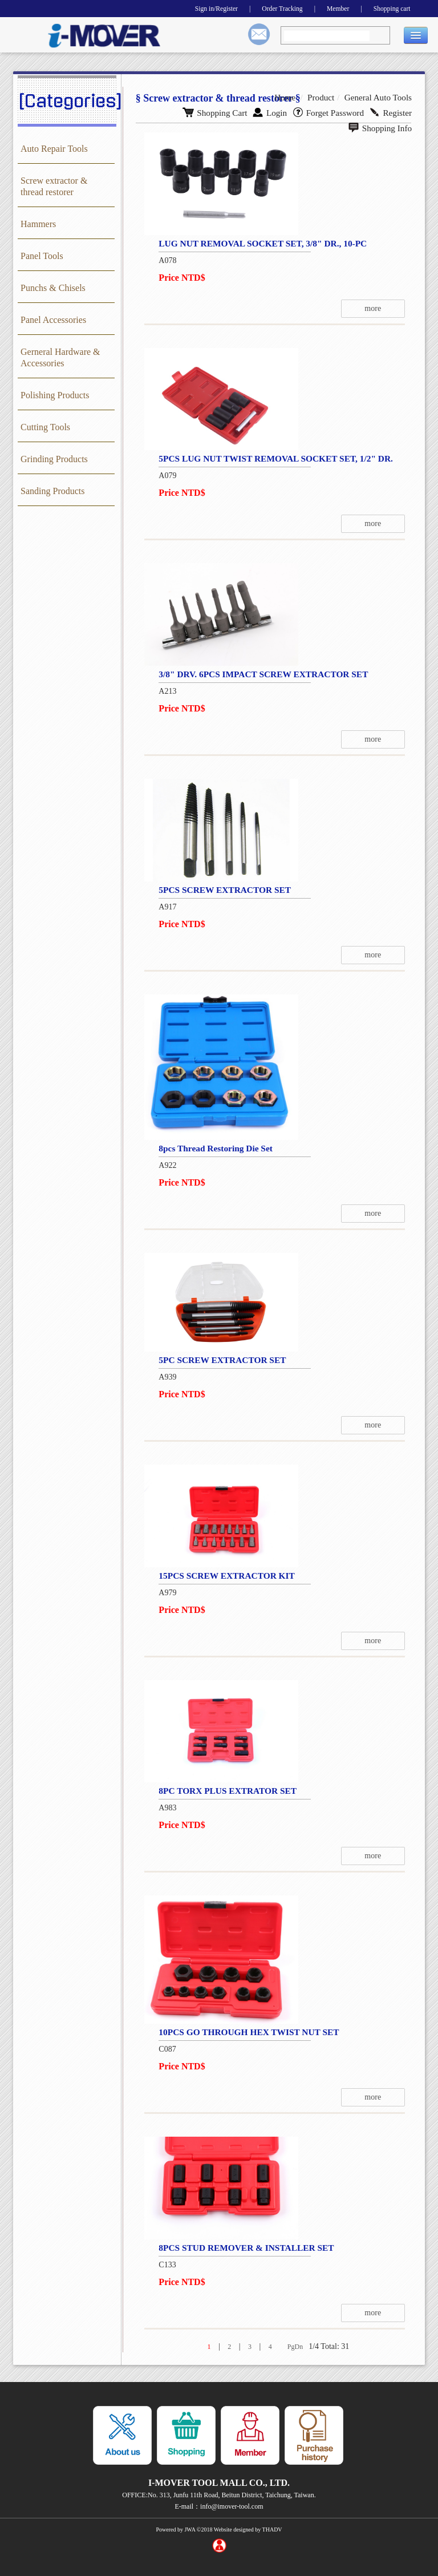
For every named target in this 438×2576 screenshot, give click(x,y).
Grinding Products (54, 459)
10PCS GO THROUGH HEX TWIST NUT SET (246, 2032)
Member (327, 8)
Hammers (38, 224)
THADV (272, 2529)
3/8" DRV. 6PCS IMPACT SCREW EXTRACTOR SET (262, 674)
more (382, 308)
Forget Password (267, 111)
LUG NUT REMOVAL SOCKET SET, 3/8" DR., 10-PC (261, 243)
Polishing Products (55, 395)
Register (326, 111)
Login (211, 111)
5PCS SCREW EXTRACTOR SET (221, 890)
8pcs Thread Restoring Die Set (212, 1148)
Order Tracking (265, 8)
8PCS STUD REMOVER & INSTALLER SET (244, 2248)
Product (327, 96)
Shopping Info (382, 111)
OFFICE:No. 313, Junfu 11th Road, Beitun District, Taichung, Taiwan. (218, 2495)
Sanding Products (52, 491)
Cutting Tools (45, 427)
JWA (189, 2529)
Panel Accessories (53, 320)
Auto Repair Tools (54, 148)
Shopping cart (388, 8)
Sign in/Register (191, 8)
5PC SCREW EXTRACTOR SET (219, 1360)
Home (293, 96)
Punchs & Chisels (53, 288)
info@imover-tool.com (231, 2506)
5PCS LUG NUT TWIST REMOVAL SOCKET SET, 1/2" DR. (274, 458)
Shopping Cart (160, 111)
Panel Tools (42, 256)
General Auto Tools (381, 96)
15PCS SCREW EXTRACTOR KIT (223, 1575)
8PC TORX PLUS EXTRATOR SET (224, 1790)
